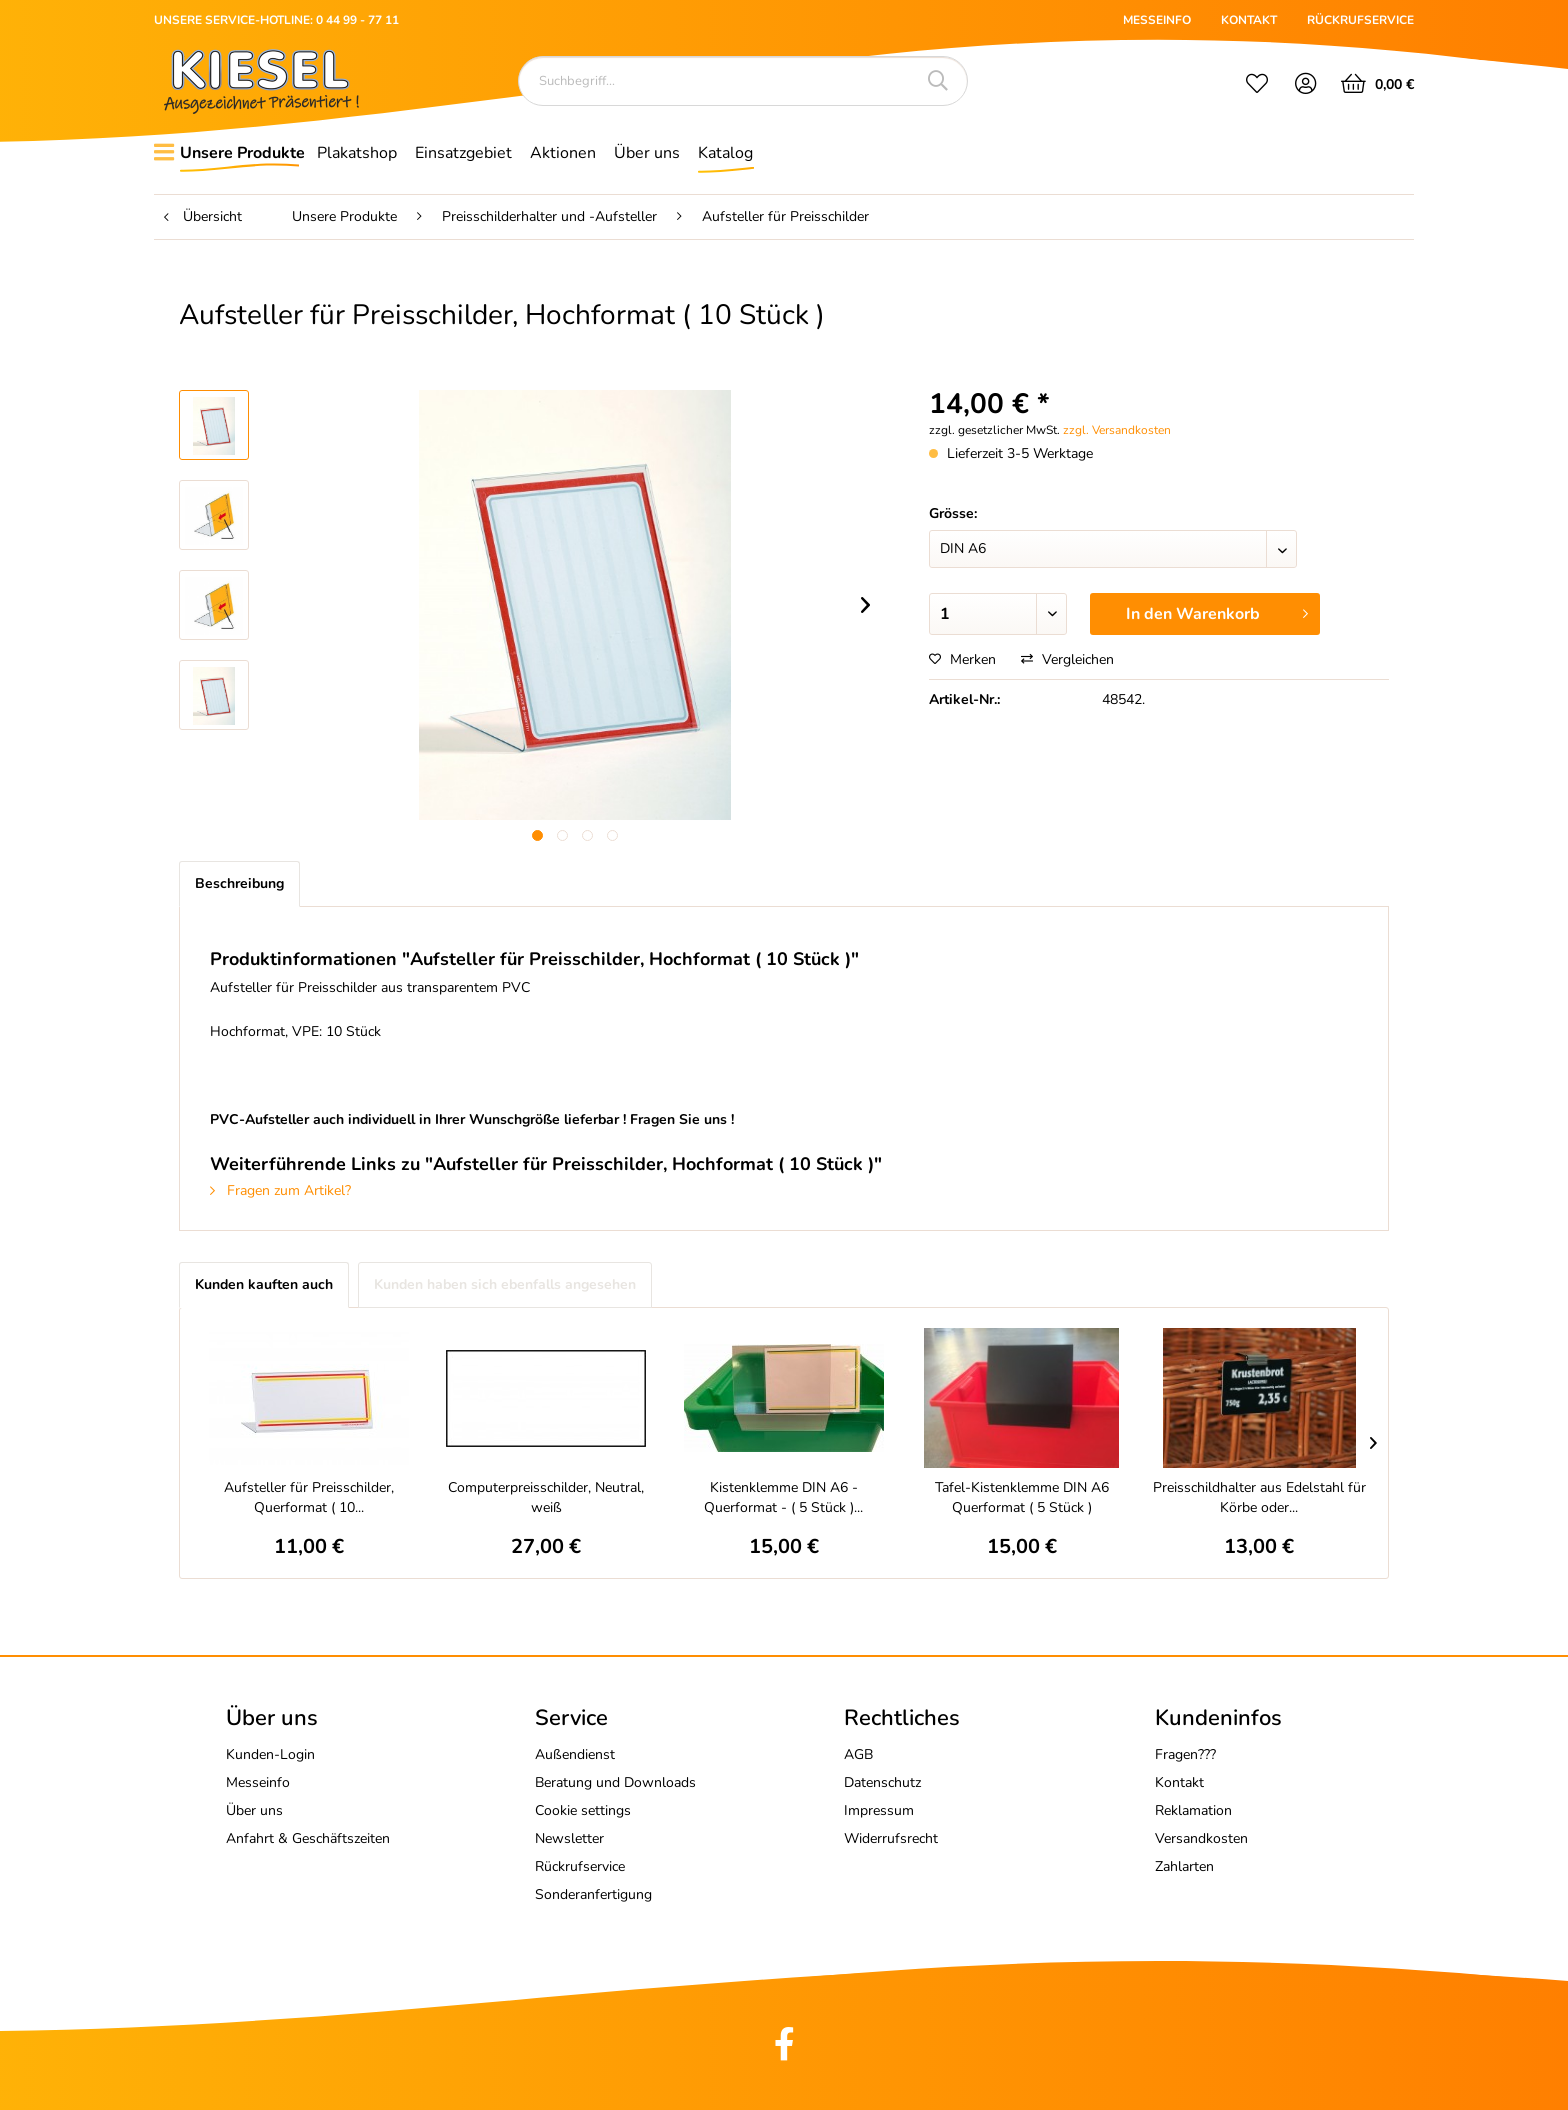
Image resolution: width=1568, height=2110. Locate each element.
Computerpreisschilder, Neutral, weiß (546, 1497)
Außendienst (575, 1754)
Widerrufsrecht (891, 1838)
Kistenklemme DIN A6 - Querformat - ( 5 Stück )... (783, 1497)
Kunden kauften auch (264, 1284)
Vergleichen (1067, 659)
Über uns (254, 1810)
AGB (858, 1754)
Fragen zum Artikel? (280, 1190)
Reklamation (1193, 1810)
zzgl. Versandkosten (1117, 430)
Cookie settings (583, 1810)
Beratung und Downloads (615, 1782)
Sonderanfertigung (593, 1894)
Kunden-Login (270, 1754)
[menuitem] (1257, 86)
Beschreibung (239, 883)
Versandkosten (1201, 1838)
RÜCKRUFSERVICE (1360, 20)
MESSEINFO (1157, 20)
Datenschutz (882, 1782)
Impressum (879, 1810)
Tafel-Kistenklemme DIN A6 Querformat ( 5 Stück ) (1022, 1497)
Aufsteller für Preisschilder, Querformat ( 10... (309, 1497)
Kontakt (1179, 1782)
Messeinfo (258, 1782)
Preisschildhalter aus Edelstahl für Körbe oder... (1259, 1497)
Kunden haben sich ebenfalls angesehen (505, 1284)
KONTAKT (1249, 20)
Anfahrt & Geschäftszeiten (308, 1838)
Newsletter (569, 1838)
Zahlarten (1184, 1866)
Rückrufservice (580, 1866)
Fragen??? (1185, 1754)
